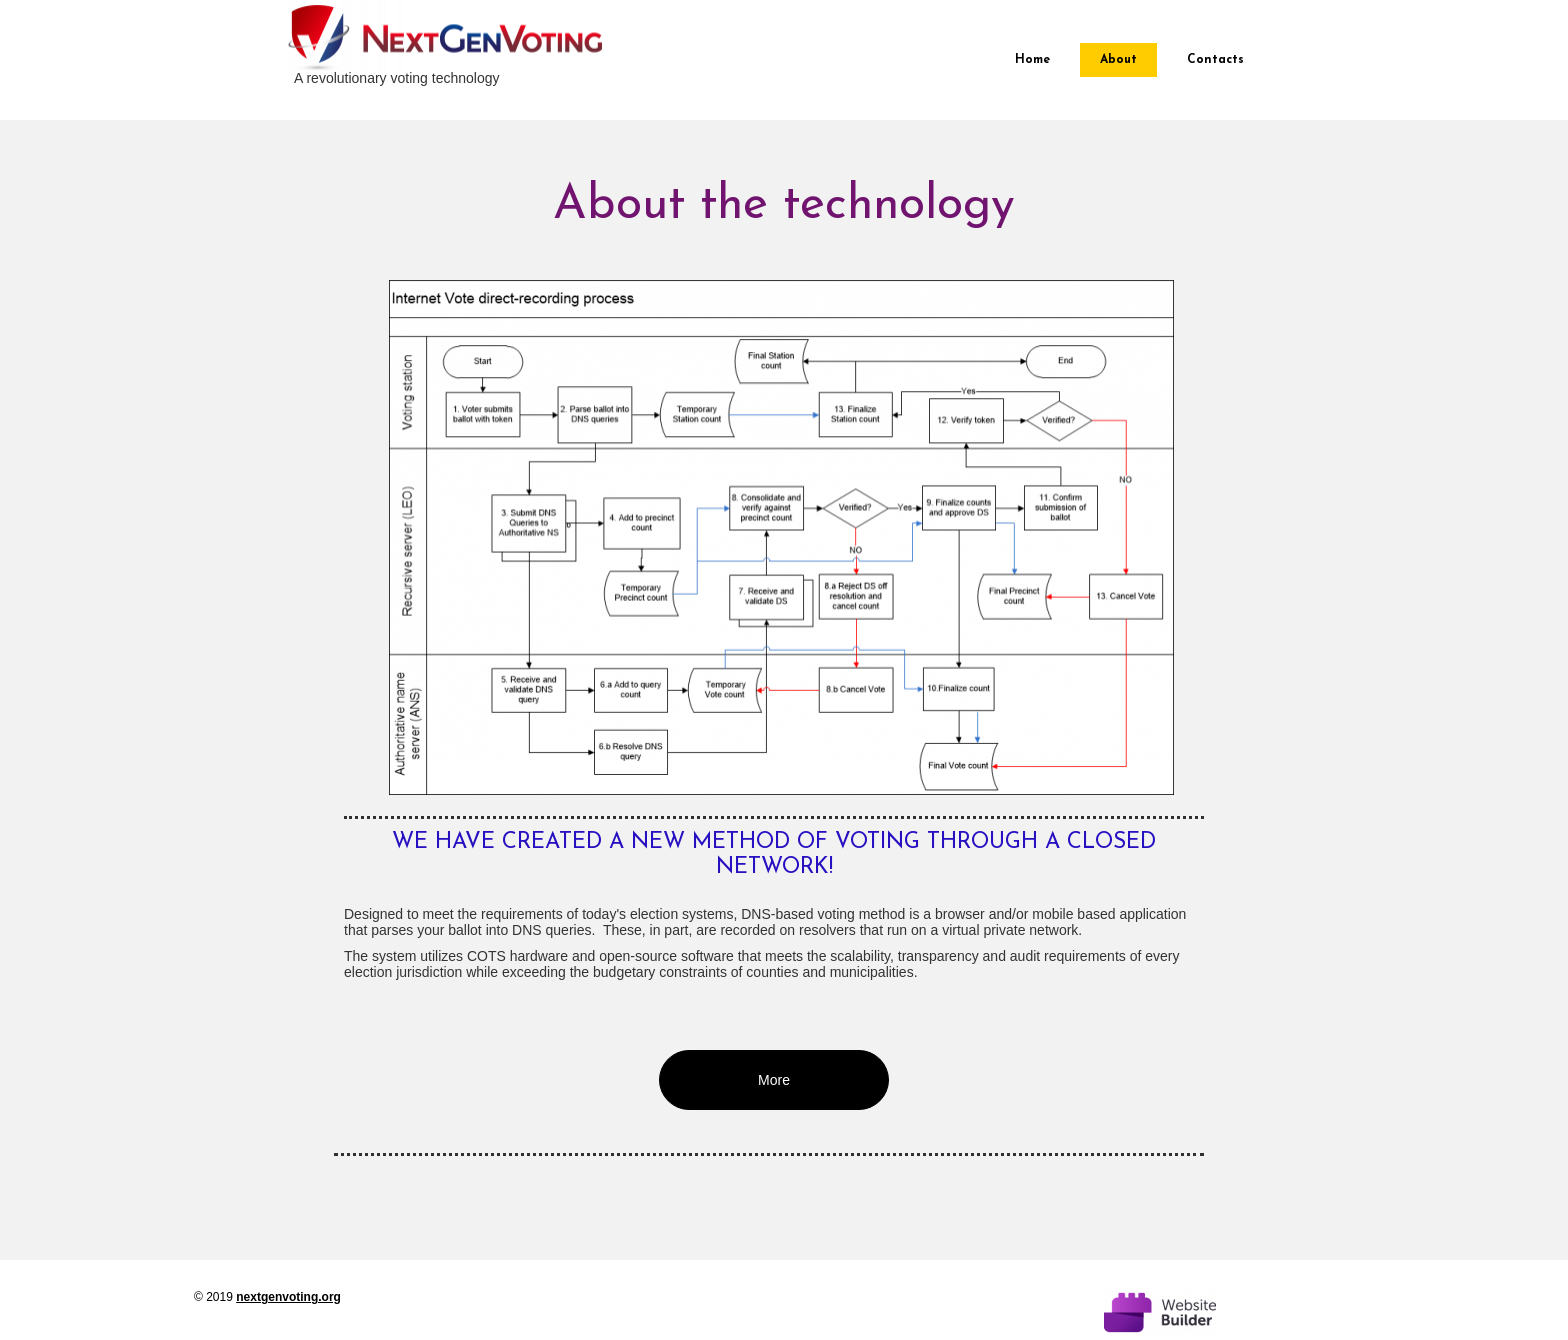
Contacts (1215, 60)
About (1118, 60)
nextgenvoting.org (288, 1297)
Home (1032, 60)
